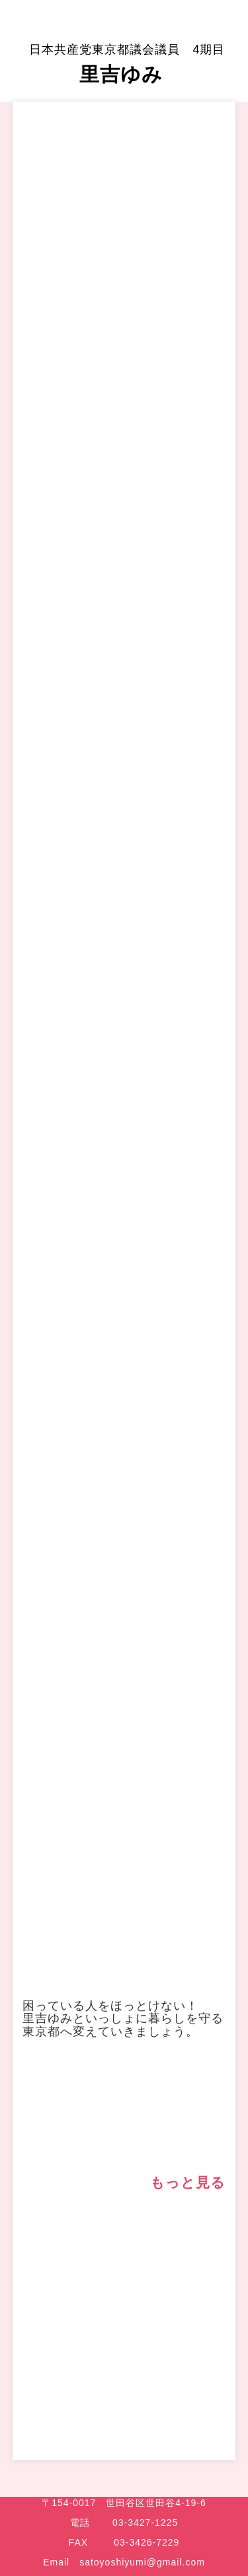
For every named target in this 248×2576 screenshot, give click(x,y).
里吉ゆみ (127, 64)
